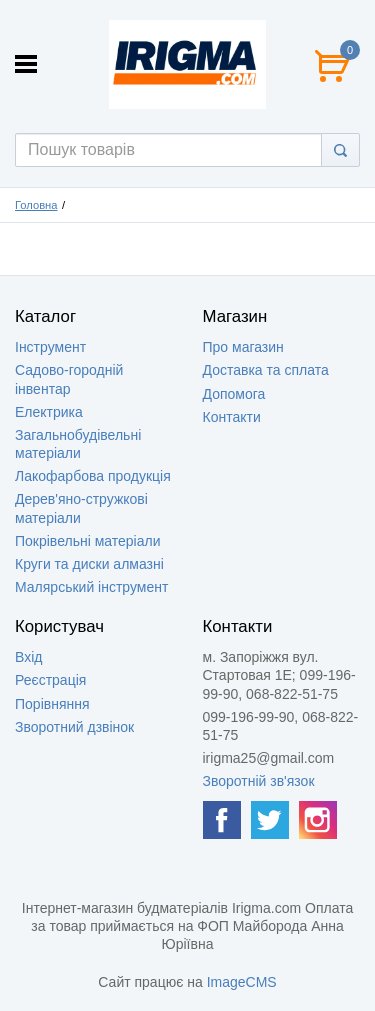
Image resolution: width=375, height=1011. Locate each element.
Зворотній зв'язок (259, 781)
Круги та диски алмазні (89, 564)
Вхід (28, 657)
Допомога (234, 394)
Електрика (49, 412)
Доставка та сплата (266, 370)
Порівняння (52, 704)
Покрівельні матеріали (87, 541)
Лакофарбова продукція (93, 476)
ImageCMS (242, 982)
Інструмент (50, 347)
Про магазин (243, 347)
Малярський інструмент (91, 587)
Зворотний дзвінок (74, 727)
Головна (36, 205)
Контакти (232, 417)
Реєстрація (50, 680)
